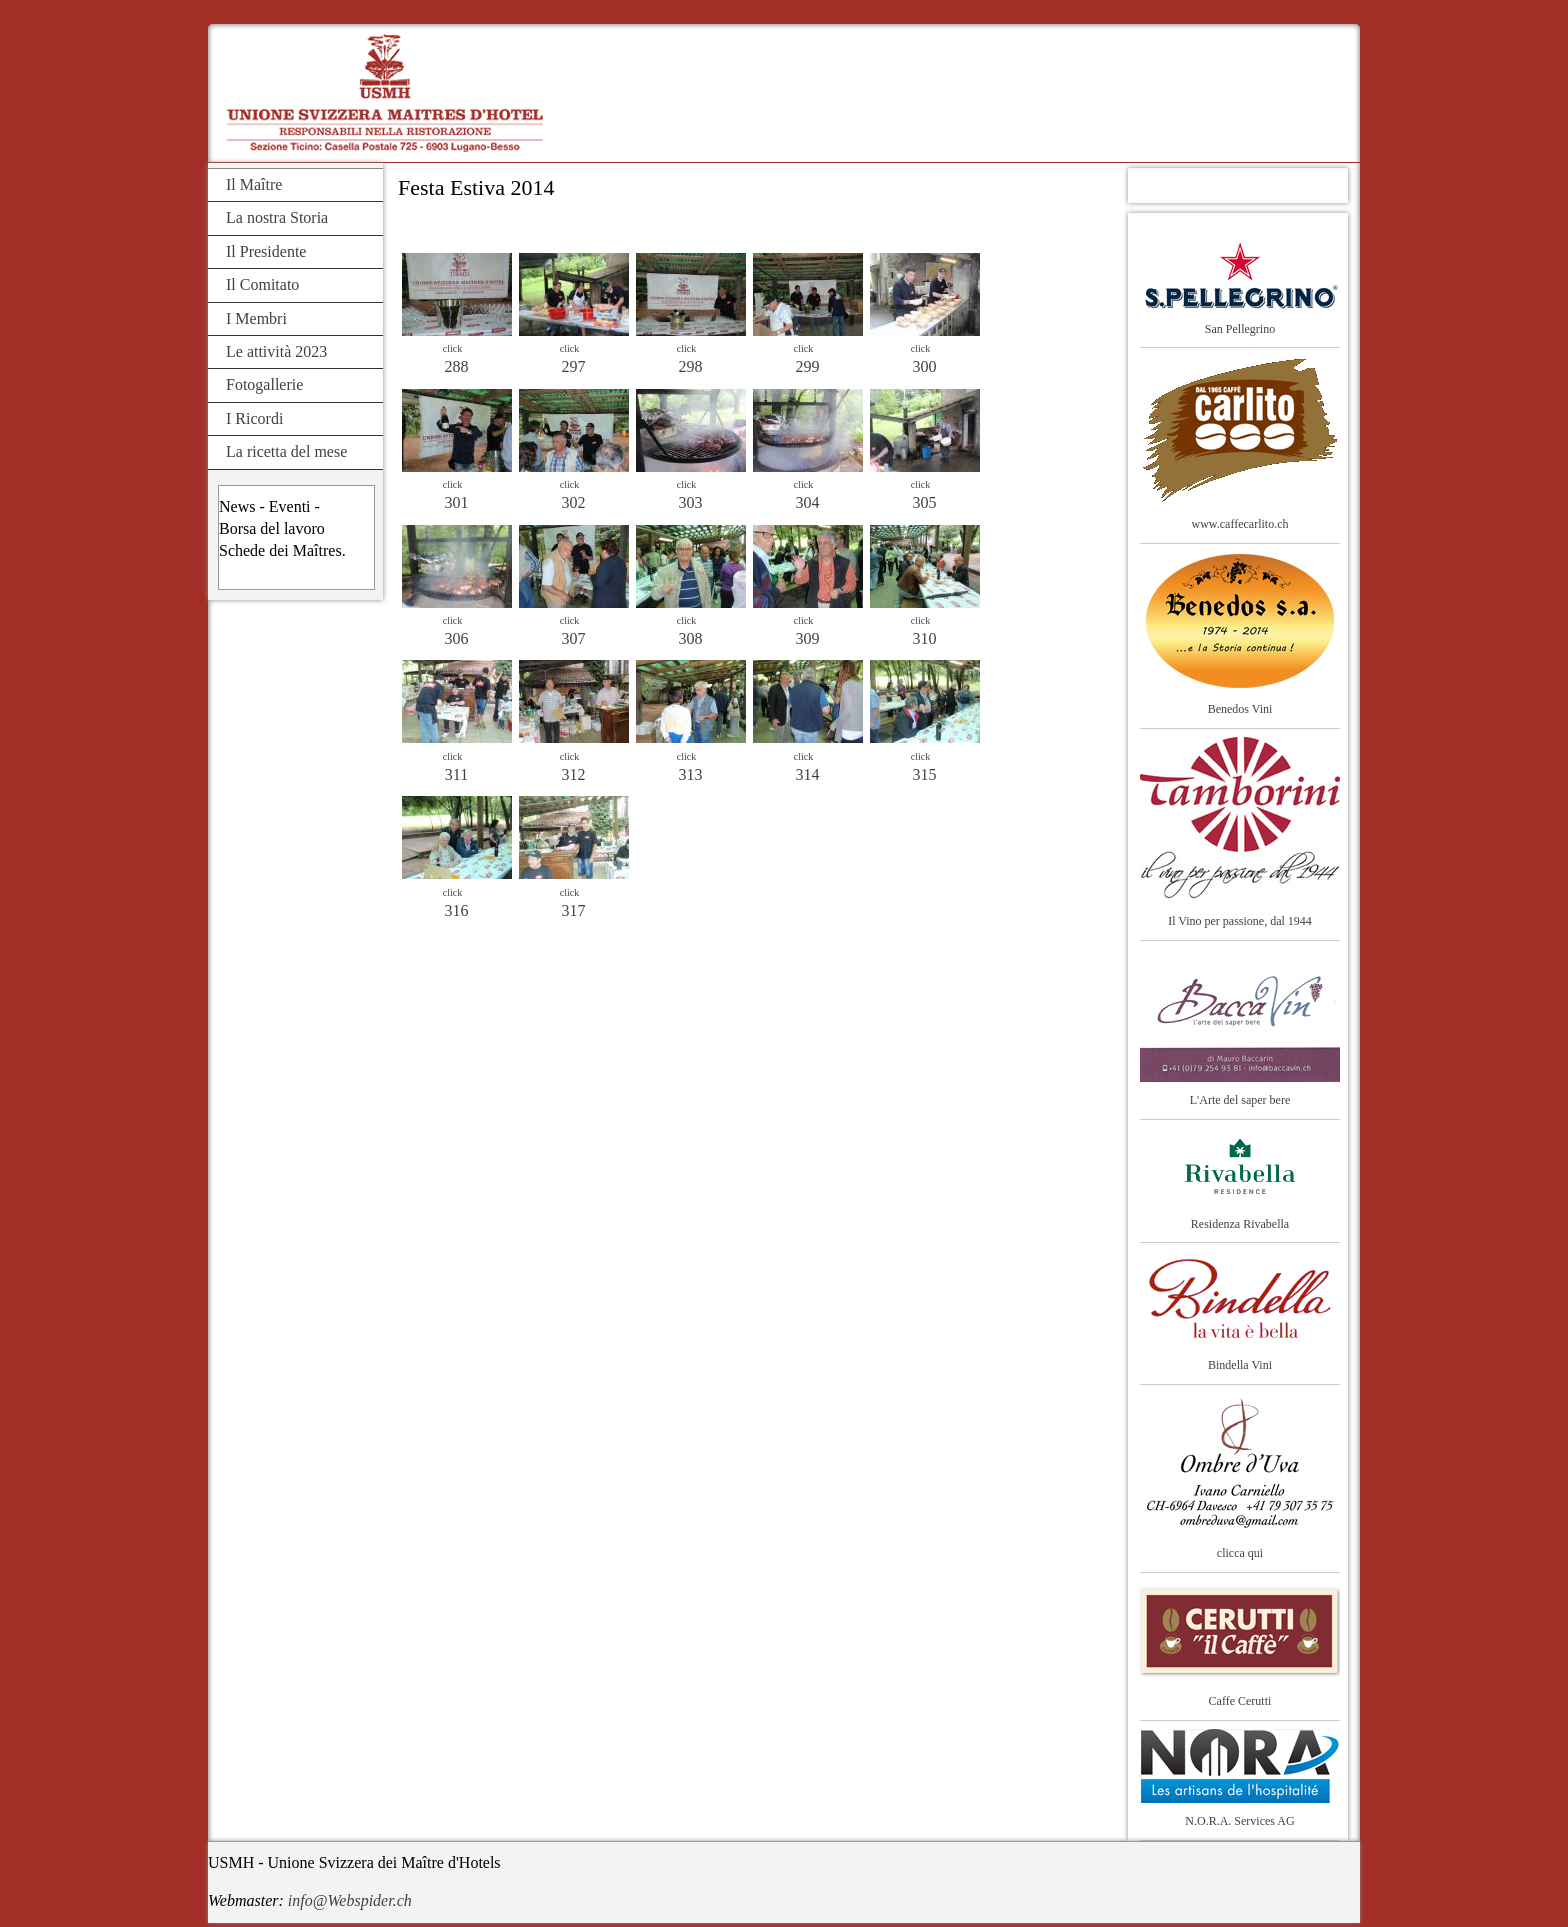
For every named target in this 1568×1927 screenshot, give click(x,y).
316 (457, 910)
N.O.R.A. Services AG (1239, 1821)
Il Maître (254, 184)
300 (925, 366)
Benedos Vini (1240, 709)
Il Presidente (266, 251)
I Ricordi (254, 418)
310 (925, 638)
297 (574, 366)
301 (457, 502)
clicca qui (1240, 1553)
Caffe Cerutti (1240, 1701)
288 (457, 366)
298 (691, 366)
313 (691, 774)
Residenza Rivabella (1240, 1224)
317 (574, 910)
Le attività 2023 (276, 351)
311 (456, 774)
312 (574, 774)
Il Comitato (262, 284)
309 (808, 638)
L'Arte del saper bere (1240, 1100)
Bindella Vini (1240, 1365)
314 (808, 774)
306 (457, 638)
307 (574, 638)
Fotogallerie (264, 384)
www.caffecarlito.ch (1240, 524)
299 (808, 366)
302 (574, 502)
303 (691, 502)
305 (925, 502)
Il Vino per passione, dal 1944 (1240, 921)
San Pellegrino (1240, 329)
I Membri (256, 318)
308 (691, 638)
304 (808, 502)
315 (925, 774)
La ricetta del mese (286, 451)
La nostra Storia (277, 217)
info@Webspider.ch (350, 1900)
